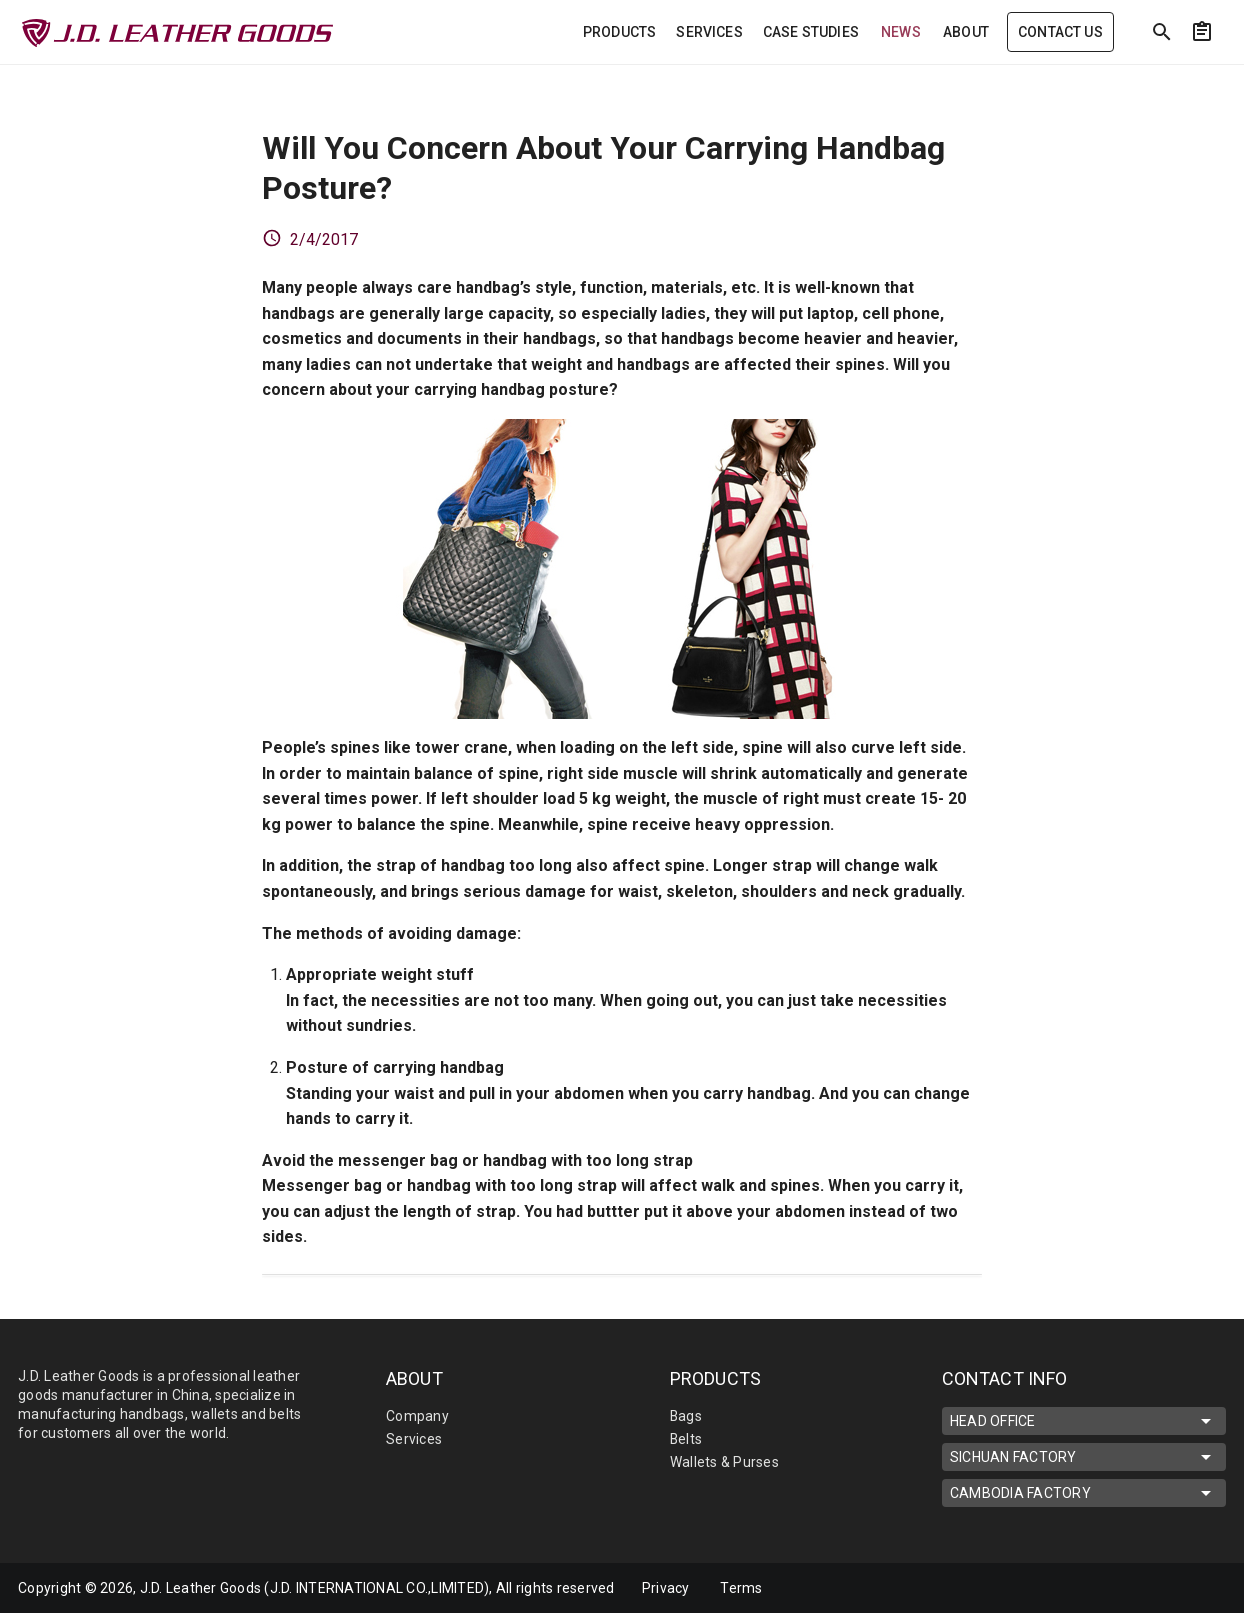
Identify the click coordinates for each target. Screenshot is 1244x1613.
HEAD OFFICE (1084, 1421)
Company (417, 1416)
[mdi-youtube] (1181, 1588)
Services (414, 1439)
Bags (686, 1416)
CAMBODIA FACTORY (1084, 1493)
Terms (742, 1588)
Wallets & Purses (724, 1462)
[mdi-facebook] (1139, 1588)
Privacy (666, 1588)
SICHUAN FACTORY (1084, 1457)
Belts (686, 1439)
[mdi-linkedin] (1097, 1588)
